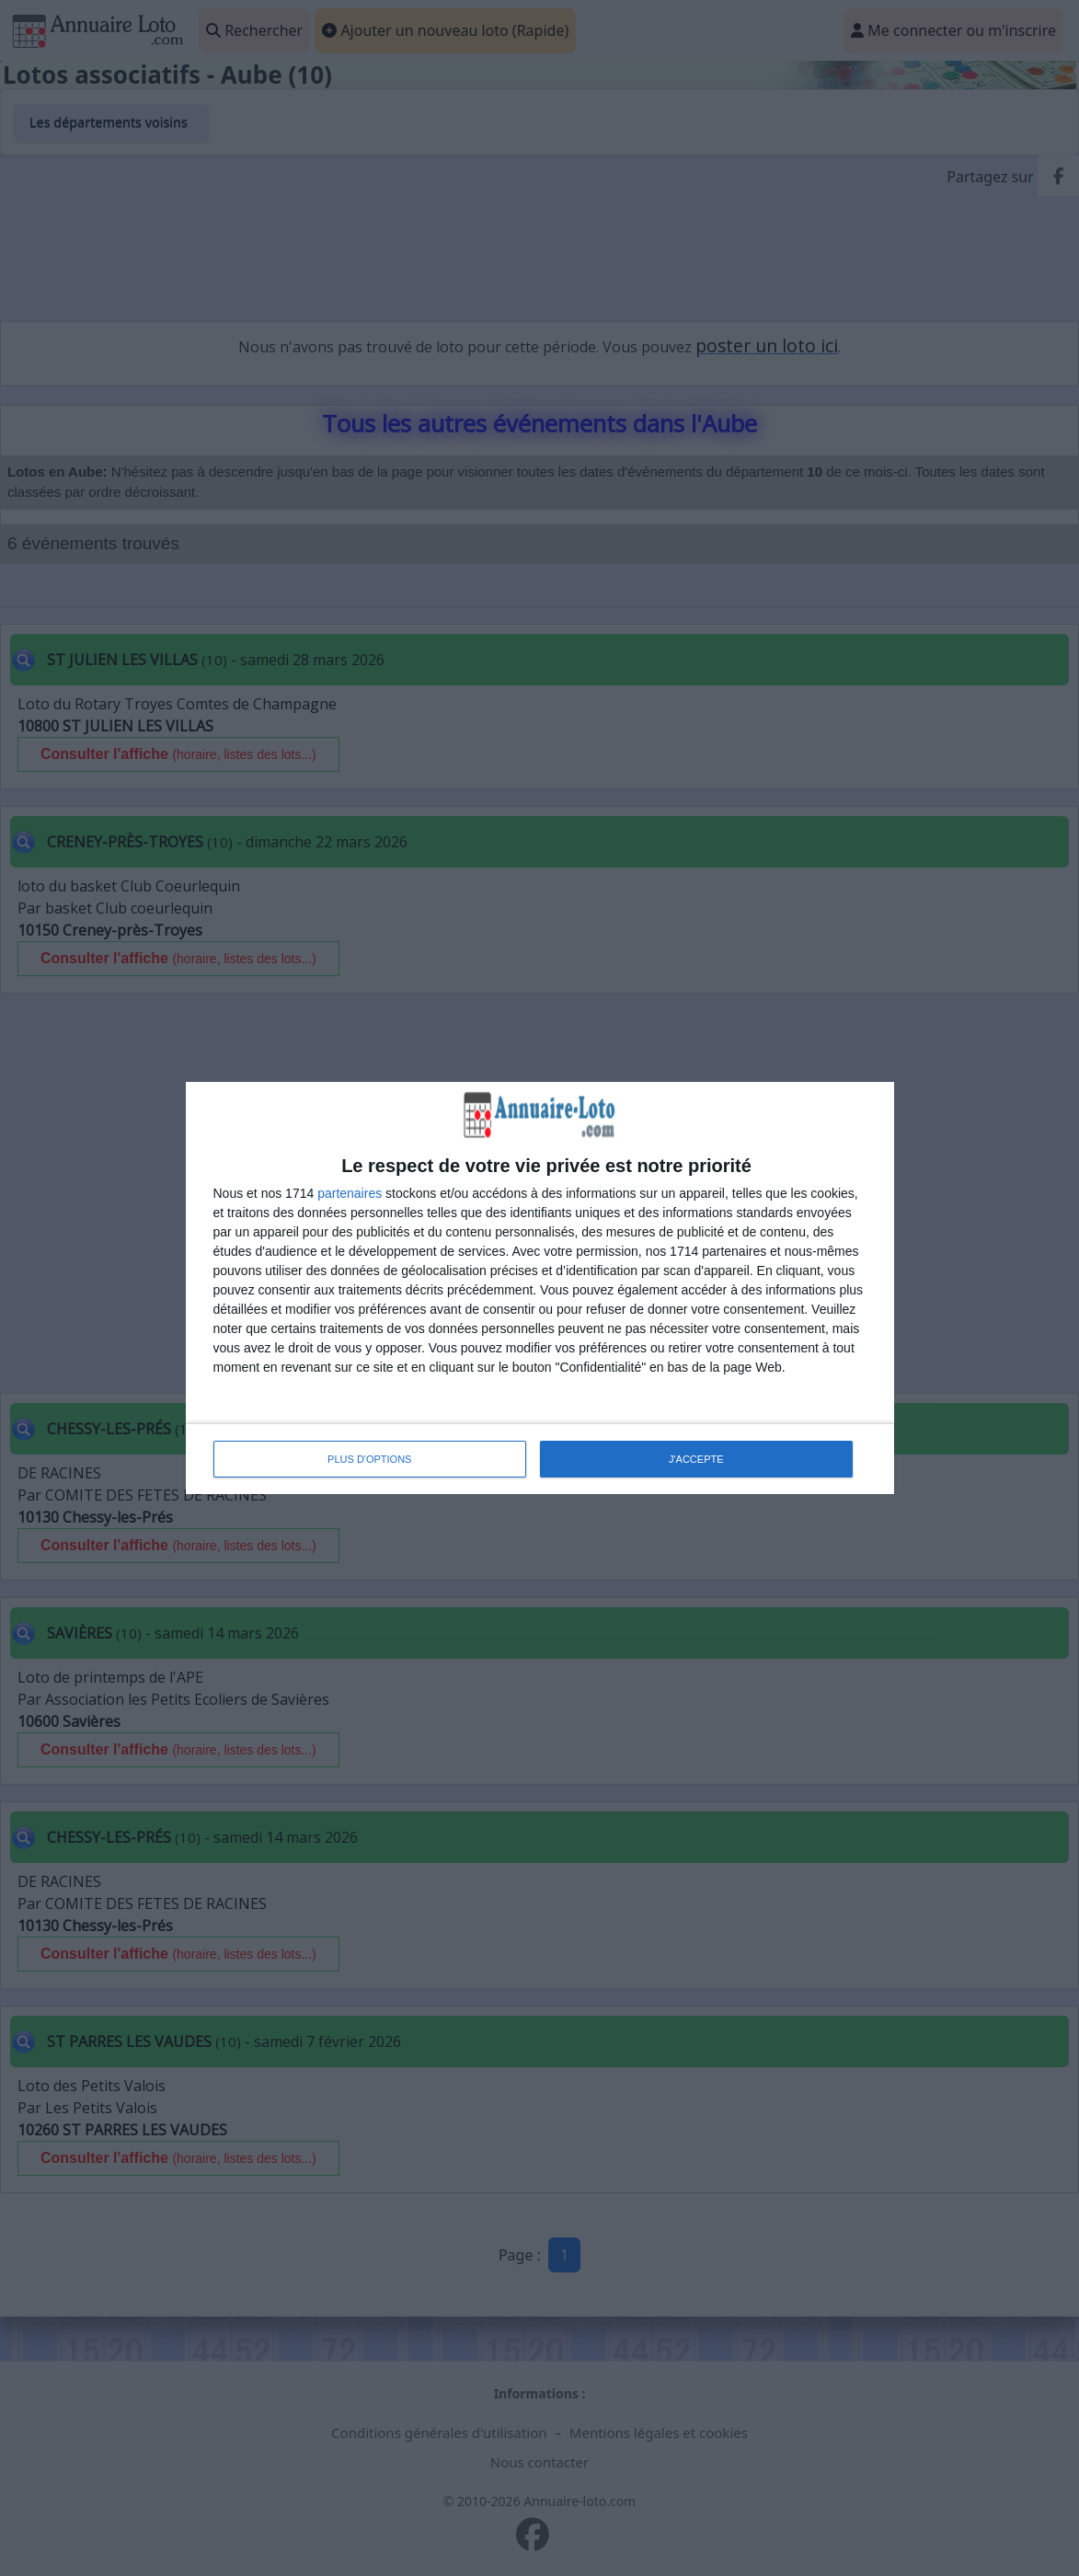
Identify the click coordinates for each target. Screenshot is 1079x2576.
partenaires (349, 1193)
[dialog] (540, 1288)
